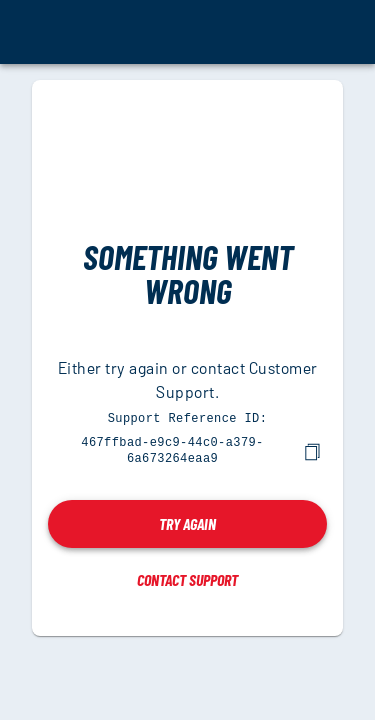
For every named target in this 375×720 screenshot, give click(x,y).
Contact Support (187, 577)
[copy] (312, 450)
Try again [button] (187, 521)
